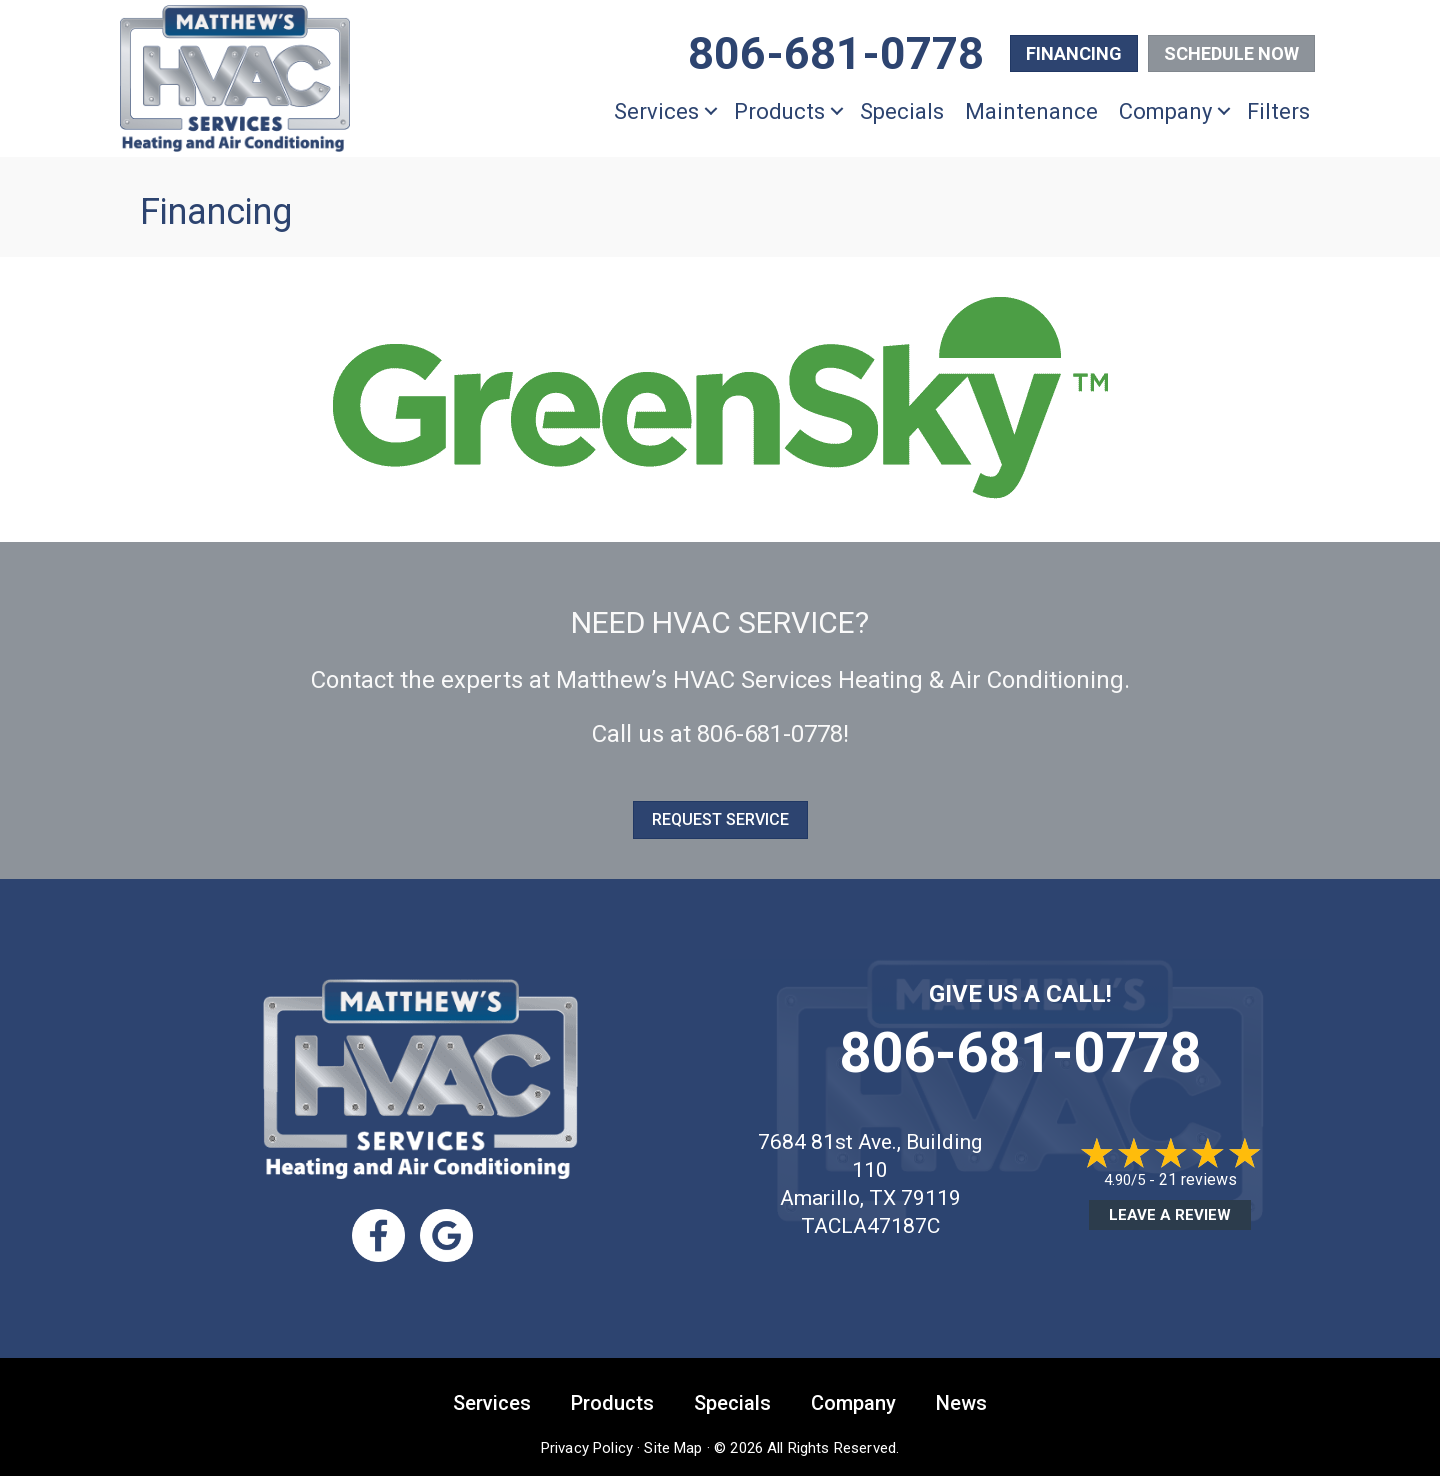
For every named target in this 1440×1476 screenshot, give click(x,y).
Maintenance (1031, 111)
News (961, 1401)
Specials (902, 111)
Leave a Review (1170, 1215)
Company (1165, 111)
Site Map (673, 1446)
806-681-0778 (770, 734)
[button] (711, 111)
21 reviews (1198, 1179)
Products (779, 111)
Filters (1278, 111)
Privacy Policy (587, 1446)
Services (656, 111)
